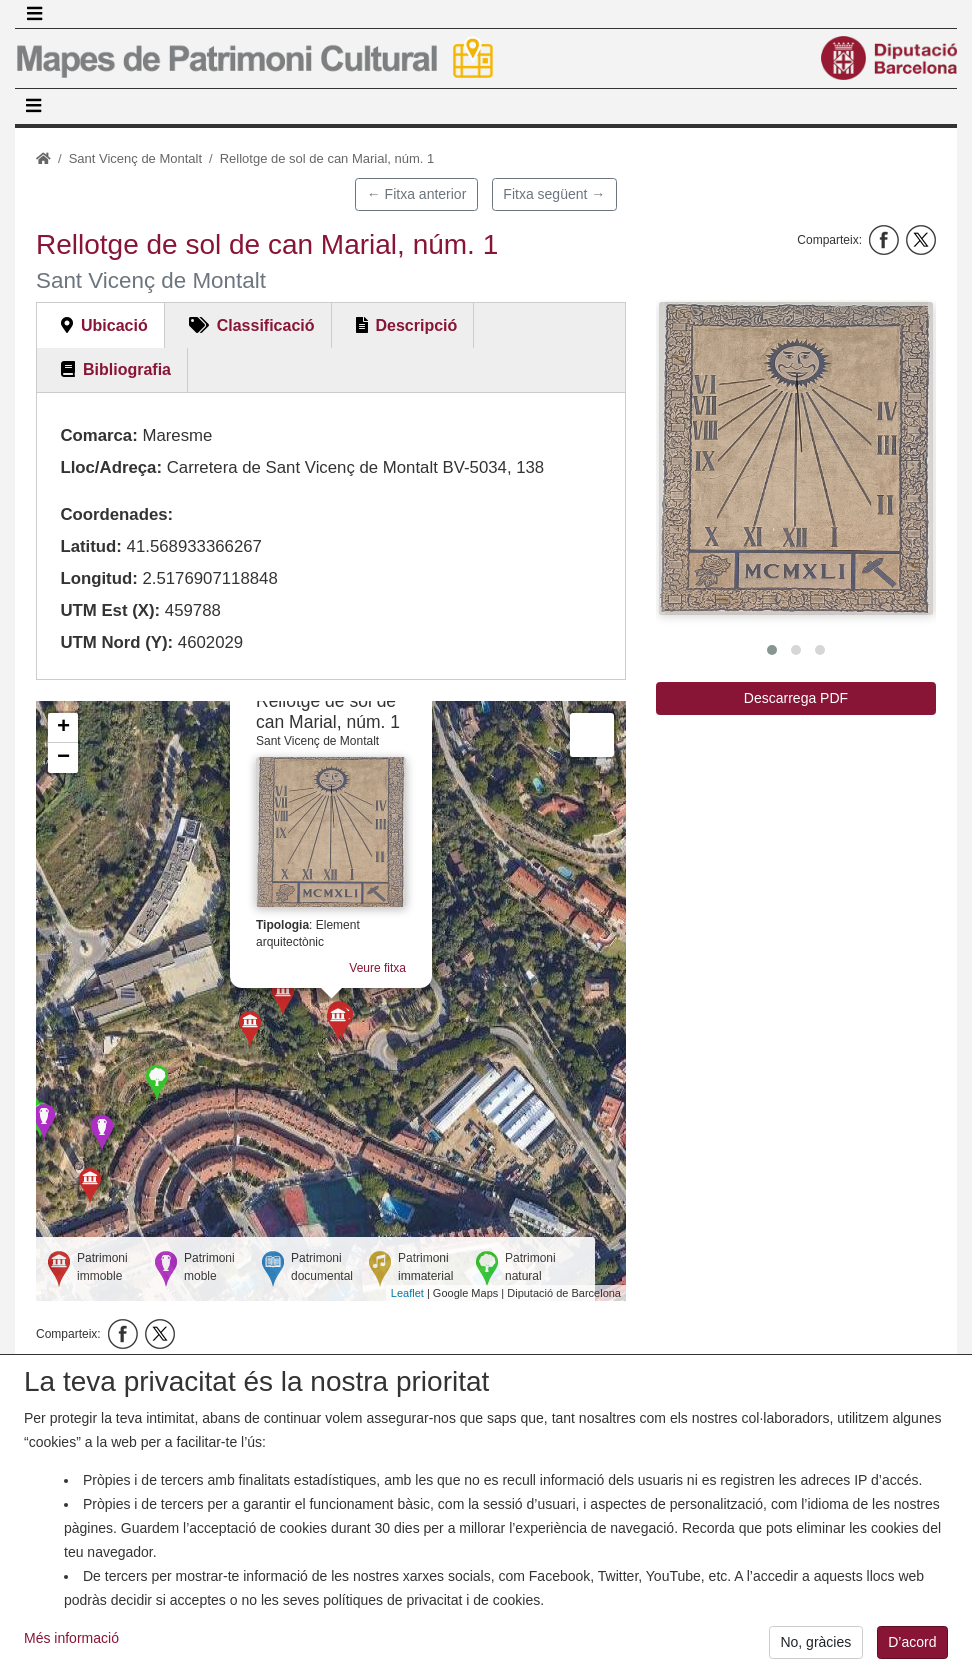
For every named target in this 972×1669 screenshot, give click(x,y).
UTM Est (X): (110, 610)
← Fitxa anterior (417, 194)
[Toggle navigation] (34, 14)
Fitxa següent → (554, 194)
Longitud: (98, 578)
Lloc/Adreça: (111, 467)
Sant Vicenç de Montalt (135, 158)
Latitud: (91, 546)
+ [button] (63, 728)
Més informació (71, 1649)
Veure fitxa (377, 968)
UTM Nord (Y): (116, 642)
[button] (796, 458)
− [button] (63, 758)
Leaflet (407, 1293)
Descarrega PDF (796, 698)
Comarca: (98, 435)
